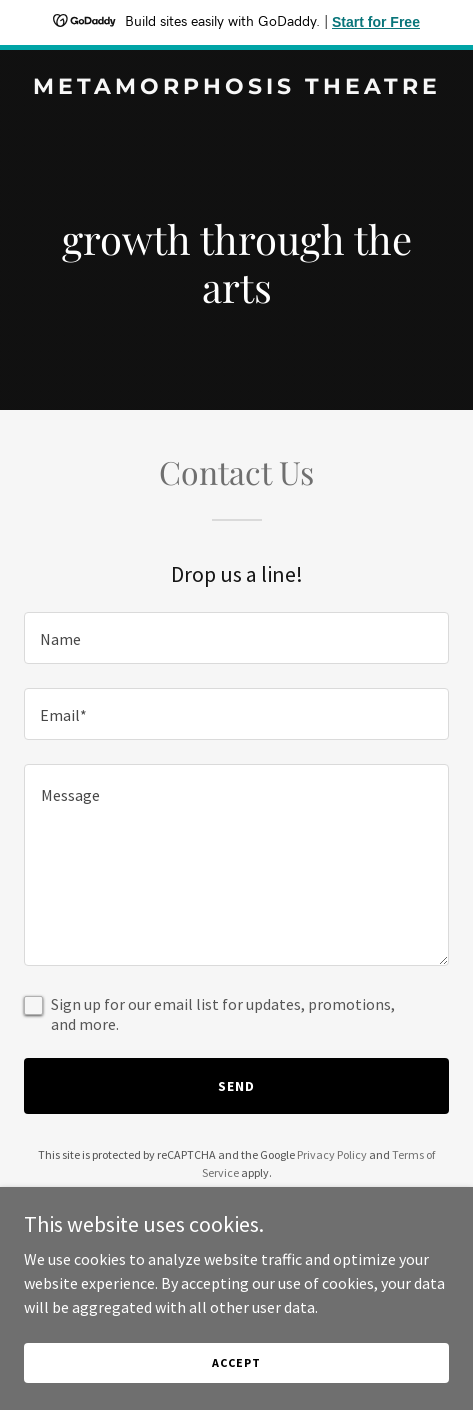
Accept (236, 1362)
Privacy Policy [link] (332, 1154)
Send (236, 1086)
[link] (236, 88)
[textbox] (236, 638)
